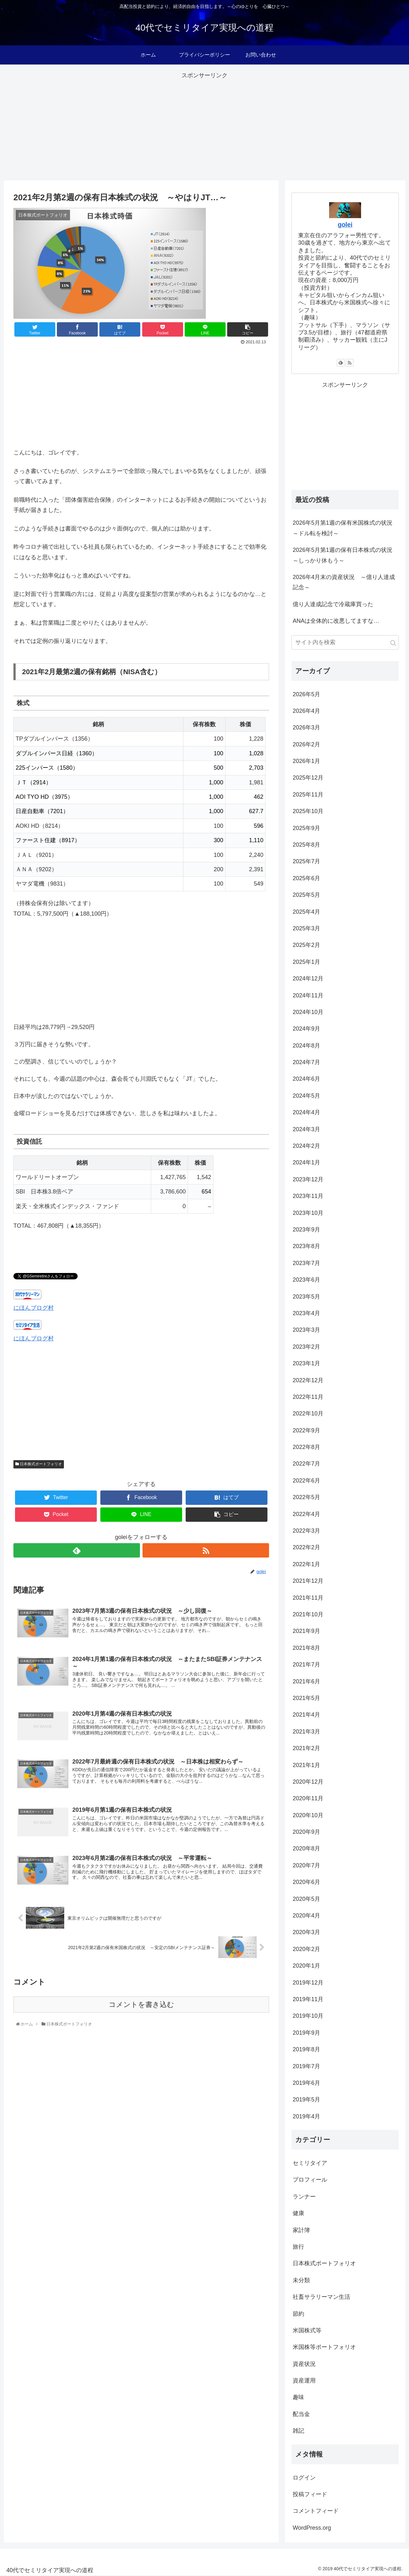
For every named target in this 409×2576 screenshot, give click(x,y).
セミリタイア (310, 2163)
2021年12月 (308, 1581)
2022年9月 (306, 1430)
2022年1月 (306, 1564)
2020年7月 (306, 1865)
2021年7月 (306, 1664)
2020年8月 (306, 1848)
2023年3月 (306, 1330)
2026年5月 (306, 694)
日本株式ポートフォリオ (38, 1464)
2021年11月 (308, 1598)
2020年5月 (306, 1899)
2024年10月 (308, 1012)
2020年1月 (306, 1965)
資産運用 (304, 2380)
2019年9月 (306, 2033)
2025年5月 (306, 895)
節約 (298, 2314)
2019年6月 (306, 2083)
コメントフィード (316, 2511)
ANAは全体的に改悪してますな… (336, 621)
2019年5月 (306, 2099)
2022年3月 (306, 1531)
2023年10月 (308, 1213)
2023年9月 (306, 1229)
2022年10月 (308, 1413)
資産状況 (304, 2364)
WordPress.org (312, 2528)
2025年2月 (306, 945)
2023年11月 (308, 1196)
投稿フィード (310, 2494)
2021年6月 (306, 1681)
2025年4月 (306, 912)
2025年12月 (308, 777)
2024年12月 (308, 978)
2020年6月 (306, 1882)
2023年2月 (306, 1347)
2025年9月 (306, 828)
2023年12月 (308, 1179)
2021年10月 (308, 1614)
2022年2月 (306, 1547)
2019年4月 (306, 2116)
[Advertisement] (204, 125)
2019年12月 (308, 1982)
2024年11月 (308, 995)
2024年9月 (306, 1028)
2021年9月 (306, 1631)
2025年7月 (306, 861)
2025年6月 (306, 878)
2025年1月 (306, 962)
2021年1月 (306, 1765)
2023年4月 (306, 1313)
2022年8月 (306, 1447)
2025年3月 (306, 928)
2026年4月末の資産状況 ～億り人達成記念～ (344, 582)
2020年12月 (308, 1782)
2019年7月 (306, 2066)
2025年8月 (306, 845)
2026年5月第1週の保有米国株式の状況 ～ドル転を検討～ (345, 528)
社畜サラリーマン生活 (321, 2297)
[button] (393, 643)
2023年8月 (306, 1246)
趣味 (298, 2397)
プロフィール (310, 2179)
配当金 (301, 2414)
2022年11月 (308, 1397)
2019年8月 (306, 2049)
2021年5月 (306, 1698)
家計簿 (301, 2230)
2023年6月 (306, 1280)
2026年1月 (306, 761)
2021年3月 (306, 1731)
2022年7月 (306, 1463)
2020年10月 (308, 1815)
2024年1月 (306, 1162)
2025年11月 (308, 794)
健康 (298, 2213)
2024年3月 (306, 1129)
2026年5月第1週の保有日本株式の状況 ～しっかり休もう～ (345, 555)
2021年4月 (306, 1714)
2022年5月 (306, 1497)
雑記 (298, 2430)
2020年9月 (306, 1832)
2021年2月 (306, 1748)
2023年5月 (306, 1296)
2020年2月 (306, 1949)
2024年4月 (306, 1112)
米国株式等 (307, 2330)
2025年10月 (308, 811)
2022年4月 (306, 1514)
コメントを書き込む (141, 2008)
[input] (345, 642)
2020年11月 (308, 1798)
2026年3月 (306, 727)
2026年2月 (306, 744)
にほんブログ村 (33, 1308)
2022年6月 (306, 1480)
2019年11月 (308, 1999)
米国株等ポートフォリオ (324, 2347)
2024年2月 (306, 1146)
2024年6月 (306, 1079)
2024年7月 (306, 1062)
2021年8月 (306, 1648)
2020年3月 (306, 1932)
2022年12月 (308, 1380)
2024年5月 (306, 1096)
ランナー (304, 2196)
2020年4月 (306, 1915)
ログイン (304, 2477)
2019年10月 (308, 2016)
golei (345, 224)
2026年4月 (306, 711)
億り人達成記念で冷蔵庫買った (333, 604)
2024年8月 (306, 1045)
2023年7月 (306, 1263)
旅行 (298, 2247)
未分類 (301, 2280)
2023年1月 (306, 1363)
